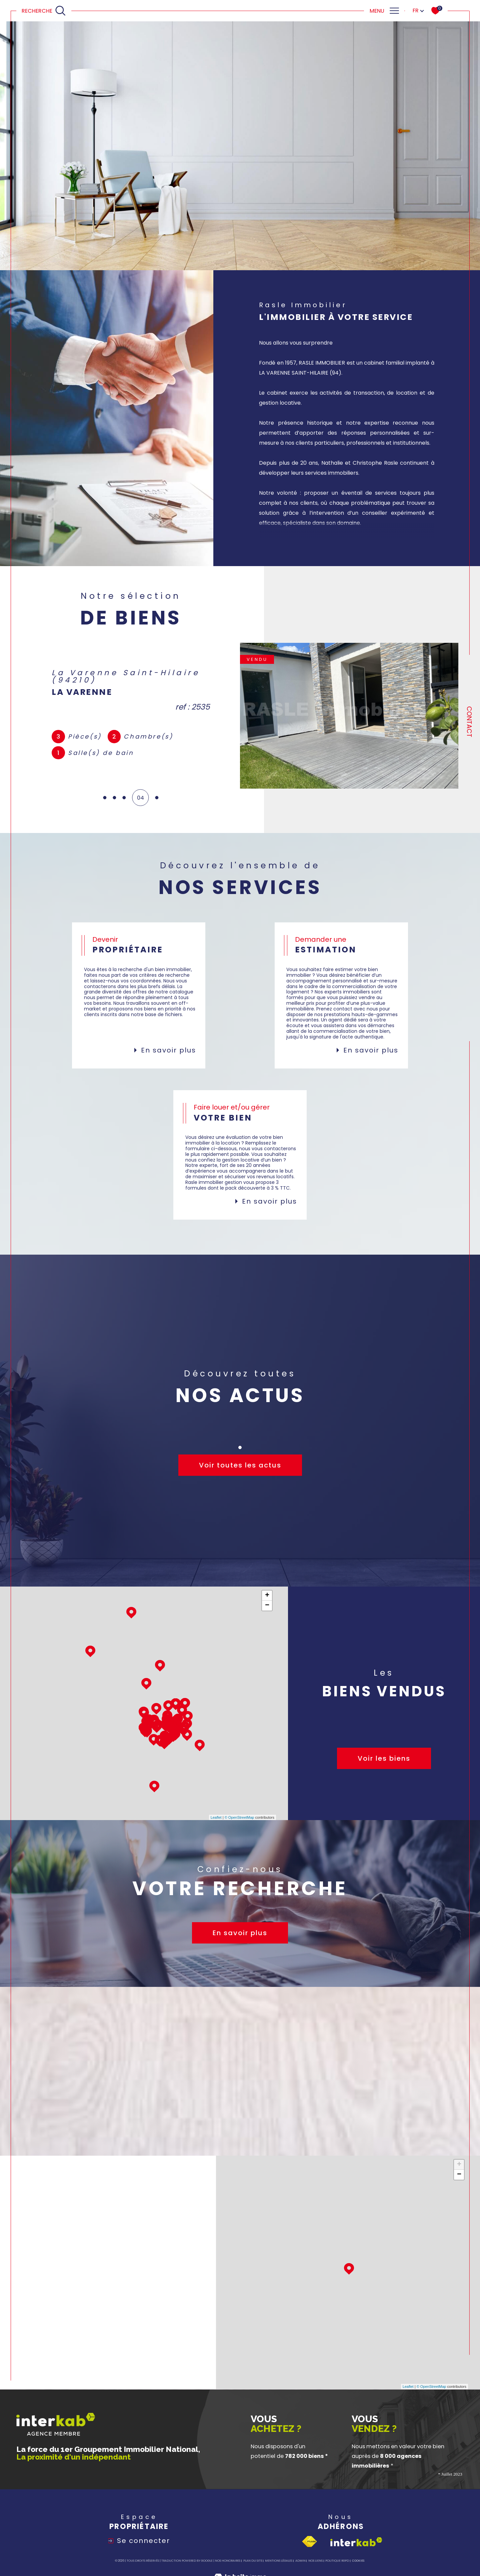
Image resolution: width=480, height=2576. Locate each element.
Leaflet (216, 1817)
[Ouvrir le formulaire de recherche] (44, 10)
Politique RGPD (337, 2561)
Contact (469, 721)
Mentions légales (278, 2561)
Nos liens (315, 2561)
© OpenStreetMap (239, 1817)
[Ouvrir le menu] (384, 10)
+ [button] (267, 1596)
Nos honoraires (227, 2561)
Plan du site (252, 2561)
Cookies (358, 2560)
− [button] (267, 1606)
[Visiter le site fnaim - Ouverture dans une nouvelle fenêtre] (309, 2542)
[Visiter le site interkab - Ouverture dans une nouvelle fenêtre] (356, 2541)
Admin (300, 2561)
